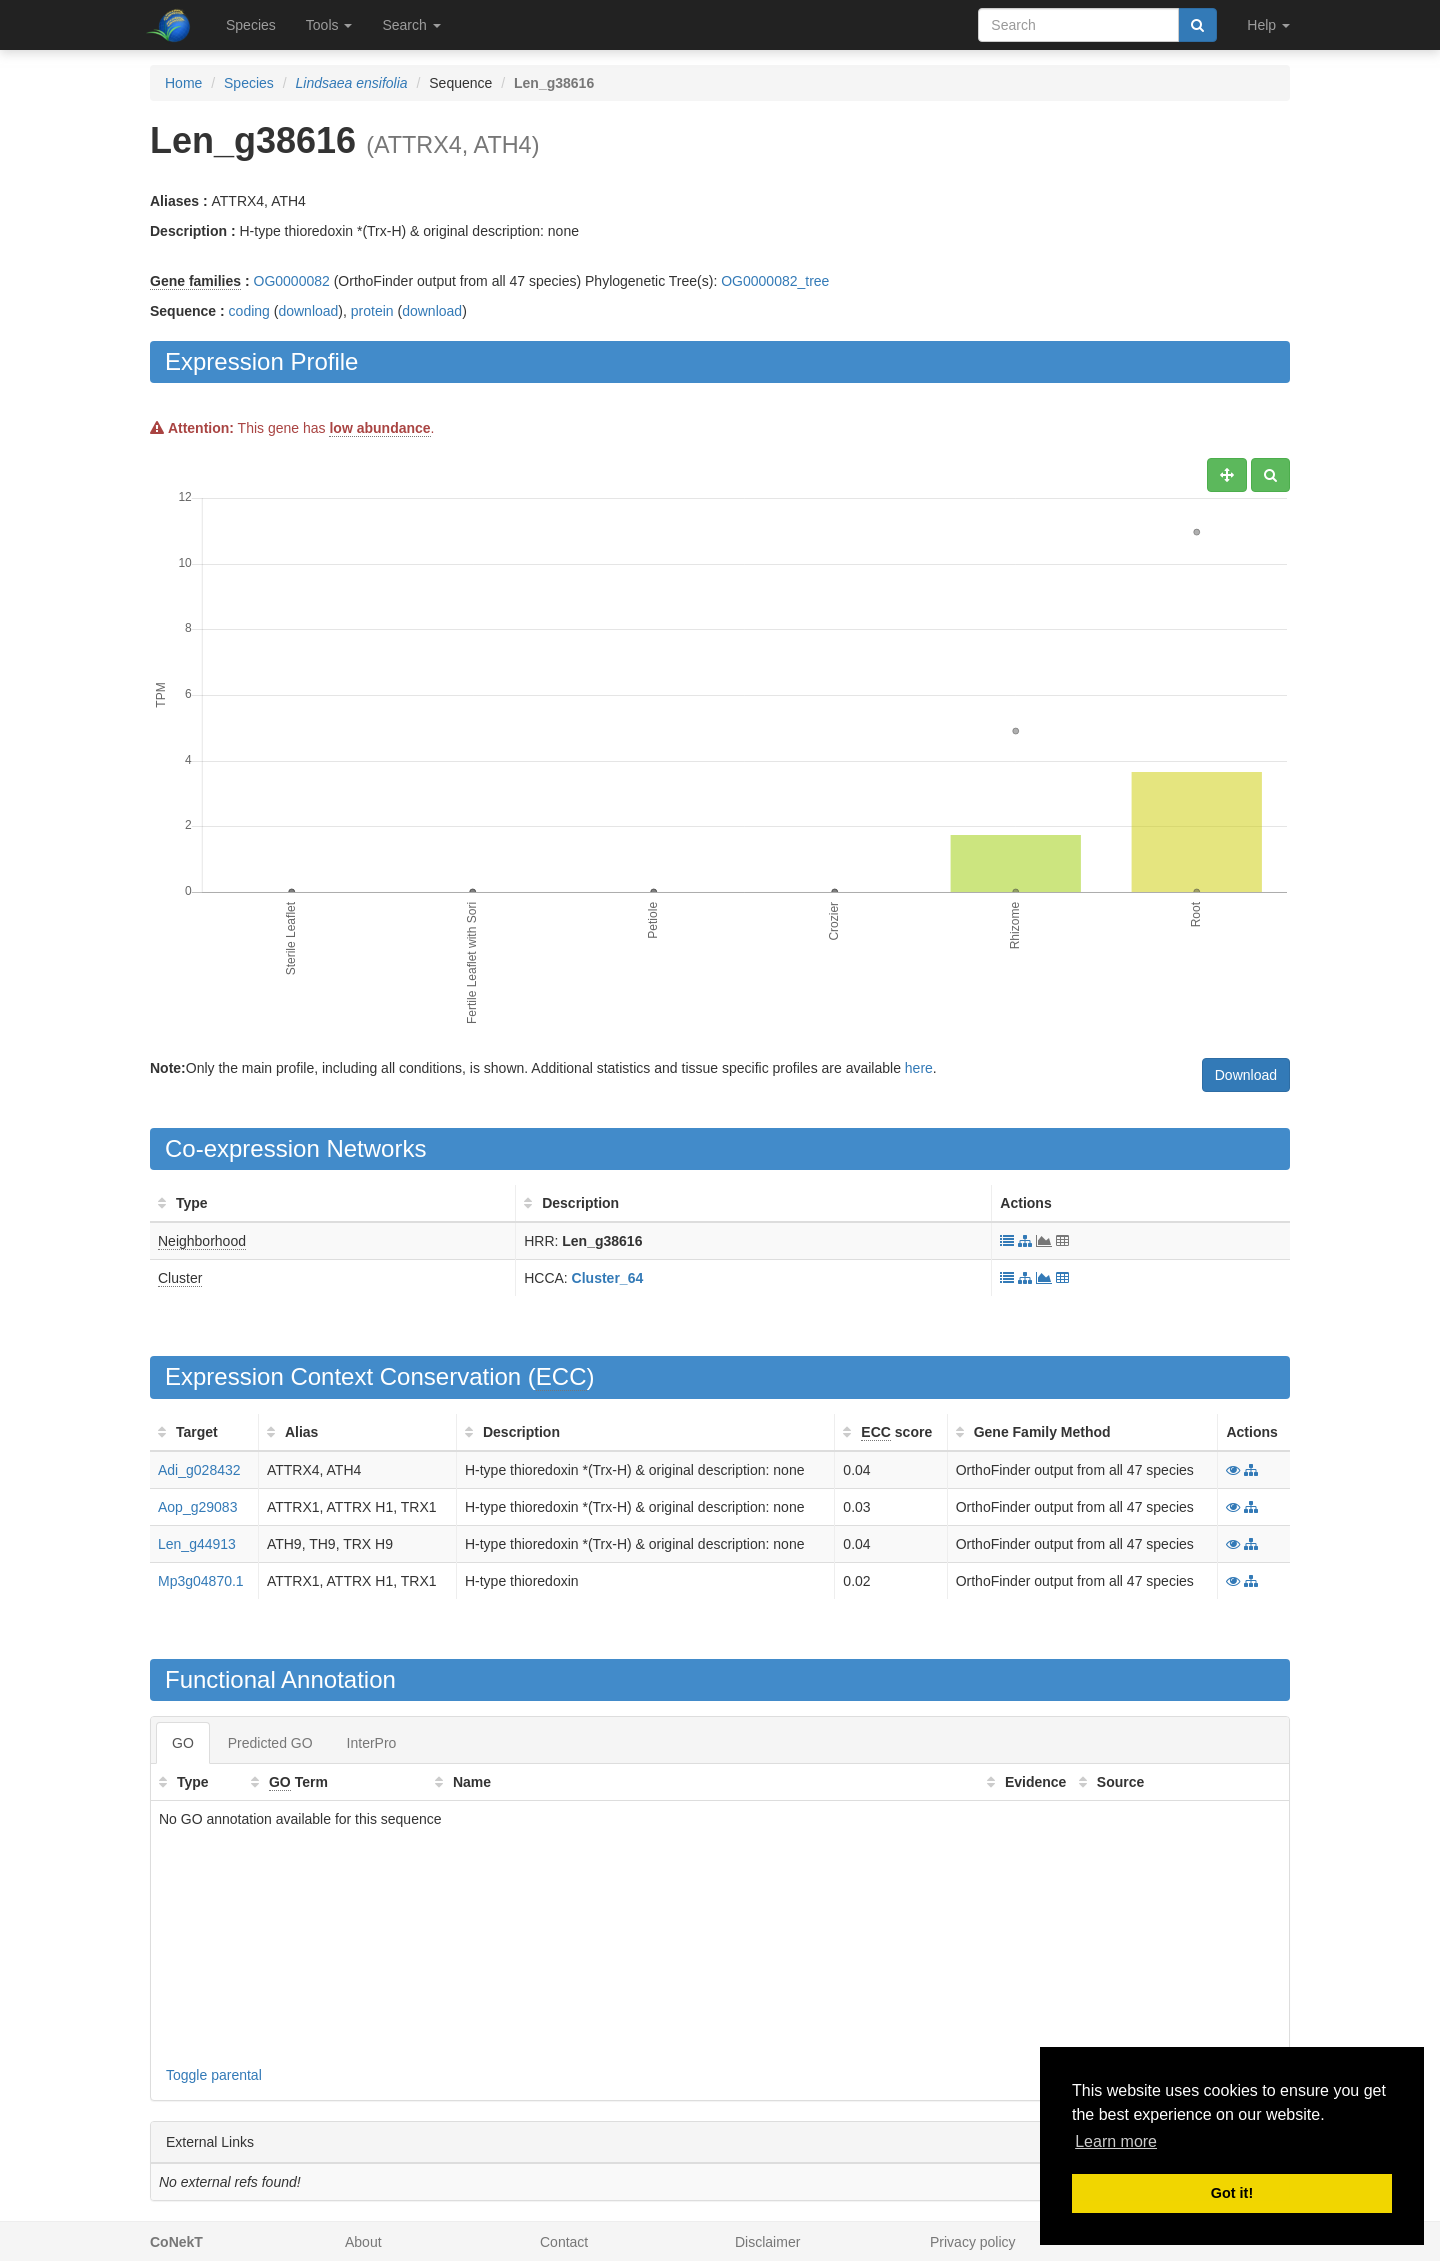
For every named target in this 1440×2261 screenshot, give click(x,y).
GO (183, 1743)
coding (249, 311)
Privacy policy (973, 2242)
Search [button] (411, 25)
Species (251, 25)
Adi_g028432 (199, 1470)
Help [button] (1268, 25)
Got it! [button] (1232, 2193)
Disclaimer (767, 2242)
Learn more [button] (1116, 2141)
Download (1246, 1075)
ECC (561, 1376)
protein (372, 311)
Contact (564, 2242)
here (919, 1068)
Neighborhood (202, 1241)
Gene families (195, 281)
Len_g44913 (197, 1544)
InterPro (372, 1743)
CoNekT (176, 2242)
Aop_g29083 (197, 1507)
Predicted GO (270, 1743)
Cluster (180, 1278)
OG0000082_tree (775, 281)
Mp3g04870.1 (201, 1581)
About (363, 2242)
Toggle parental (214, 2075)
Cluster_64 (608, 1278)
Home (183, 83)
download (308, 311)
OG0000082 (292, 281)
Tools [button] (329, 25)
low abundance (379, 428)
